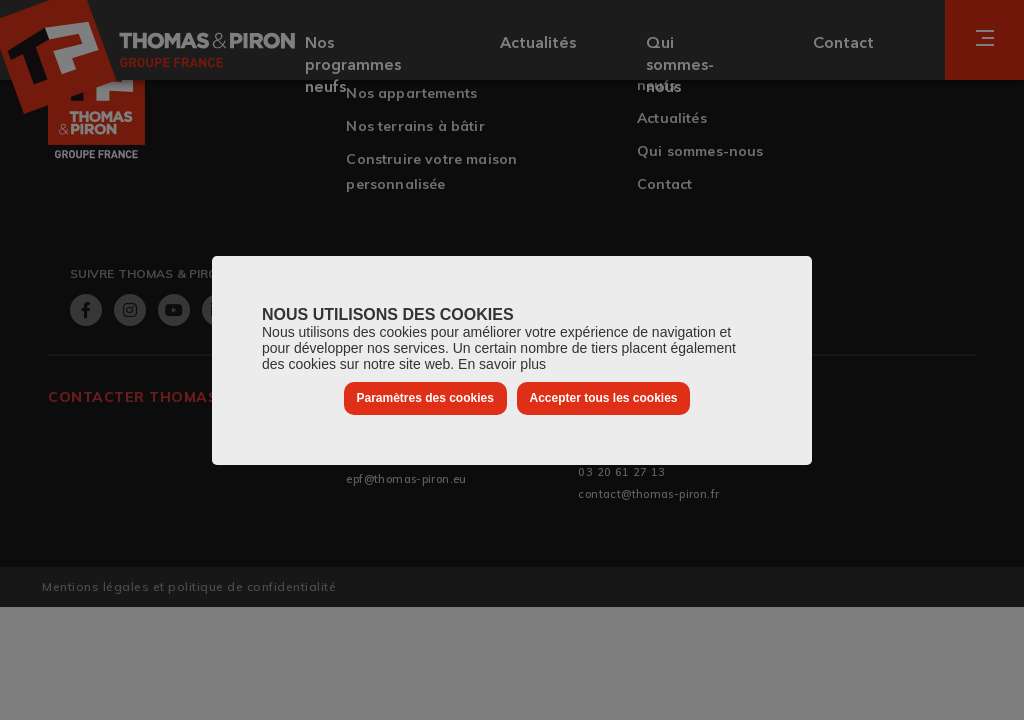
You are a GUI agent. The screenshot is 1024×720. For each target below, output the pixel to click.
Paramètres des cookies (424, 398)
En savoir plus (502, 364)
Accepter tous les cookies (603, 398)
